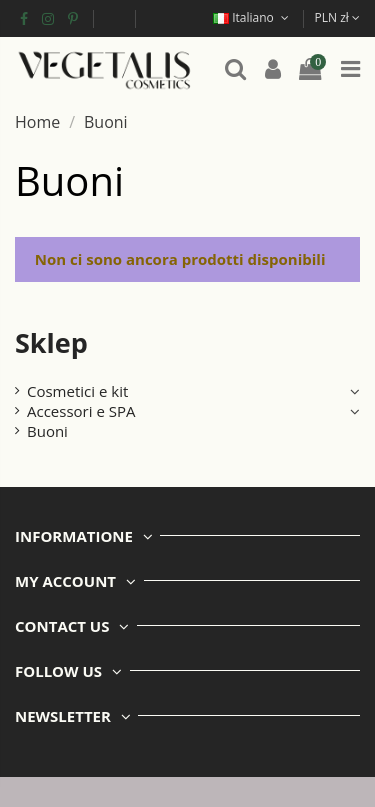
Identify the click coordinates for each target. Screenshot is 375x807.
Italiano (252, 17)
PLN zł (337, 17)
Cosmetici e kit (77, 391)
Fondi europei (114, 18)
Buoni (47, 431)
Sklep (51, 342)
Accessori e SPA (81, 411)
